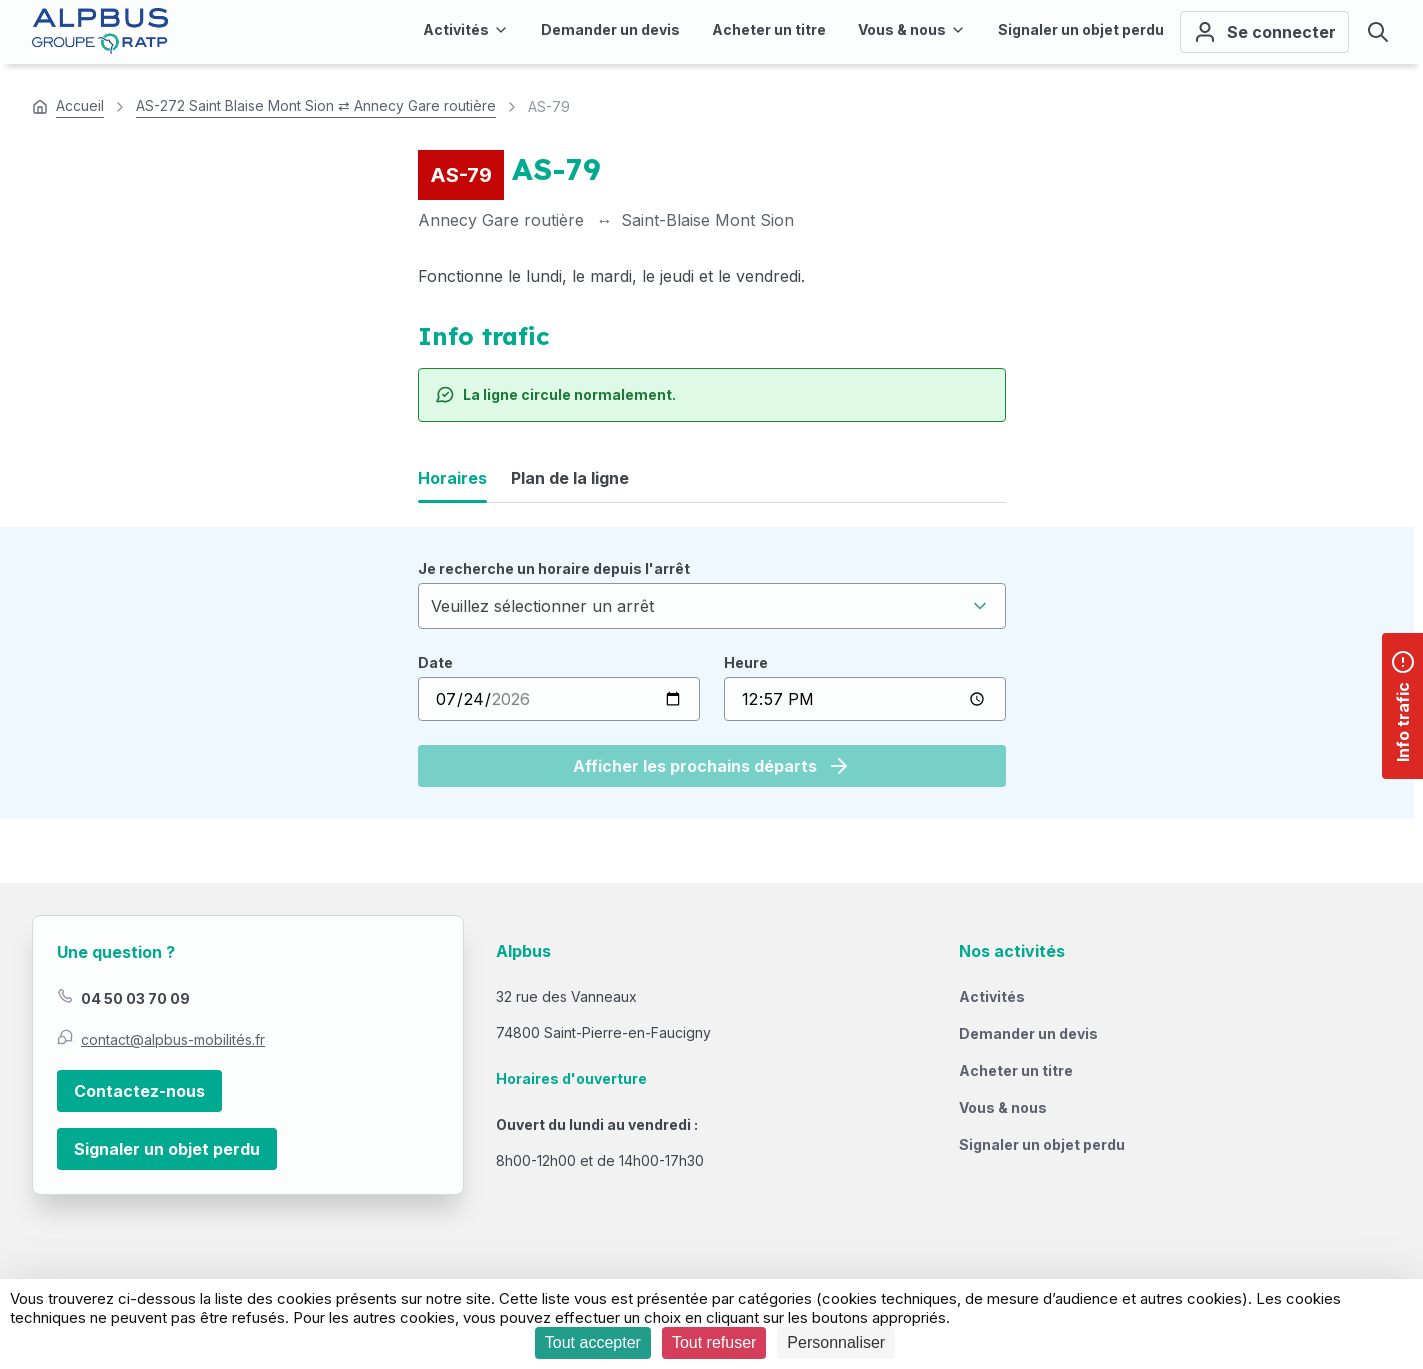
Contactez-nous (139, 1091)
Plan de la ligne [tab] (570, 478)
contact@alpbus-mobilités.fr (173, 1039)
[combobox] (712, 606)
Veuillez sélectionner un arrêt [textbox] (542, 606)
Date (435, 662)
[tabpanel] (712, 673)
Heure (746, 662)
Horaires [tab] (452, 478)
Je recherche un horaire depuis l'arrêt (554, 568)
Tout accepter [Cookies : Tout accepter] (593, 1342)
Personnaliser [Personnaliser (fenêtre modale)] (836, 1342)
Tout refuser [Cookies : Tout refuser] (714, 1342)
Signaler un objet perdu (167, 1149)
